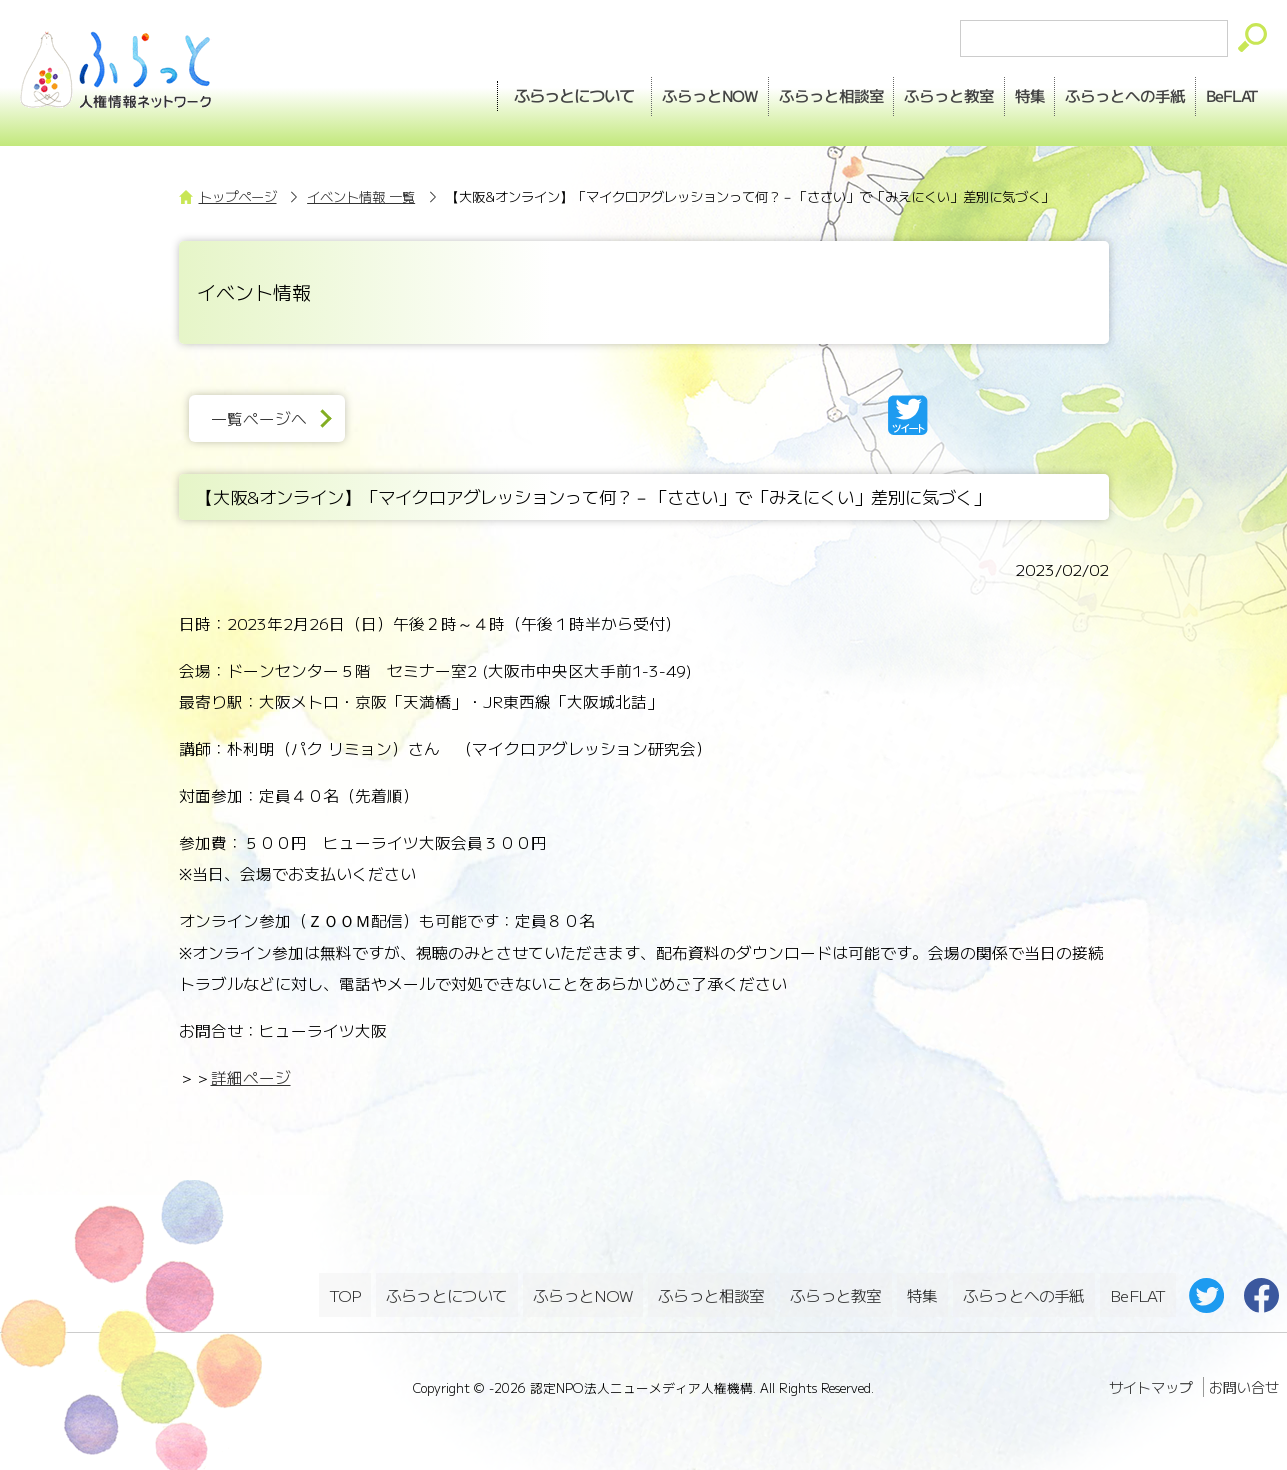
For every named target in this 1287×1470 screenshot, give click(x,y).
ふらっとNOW (584, 1290)
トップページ (238, 196)
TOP (345, 1290)
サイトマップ (1151, 1379)
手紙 (1101, 91)
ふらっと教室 (838, 1290)
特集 (992, 91)
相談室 (766, 91)
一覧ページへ (268, 418)
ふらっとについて (488, 91)
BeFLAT (1222, 91)
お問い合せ (1244, 1379)
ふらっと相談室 (713, 1290)
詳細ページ (251, 1077)
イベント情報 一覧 (361, 196)
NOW (631, 91)
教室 (898, 91)
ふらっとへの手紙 (1023, 1290)
